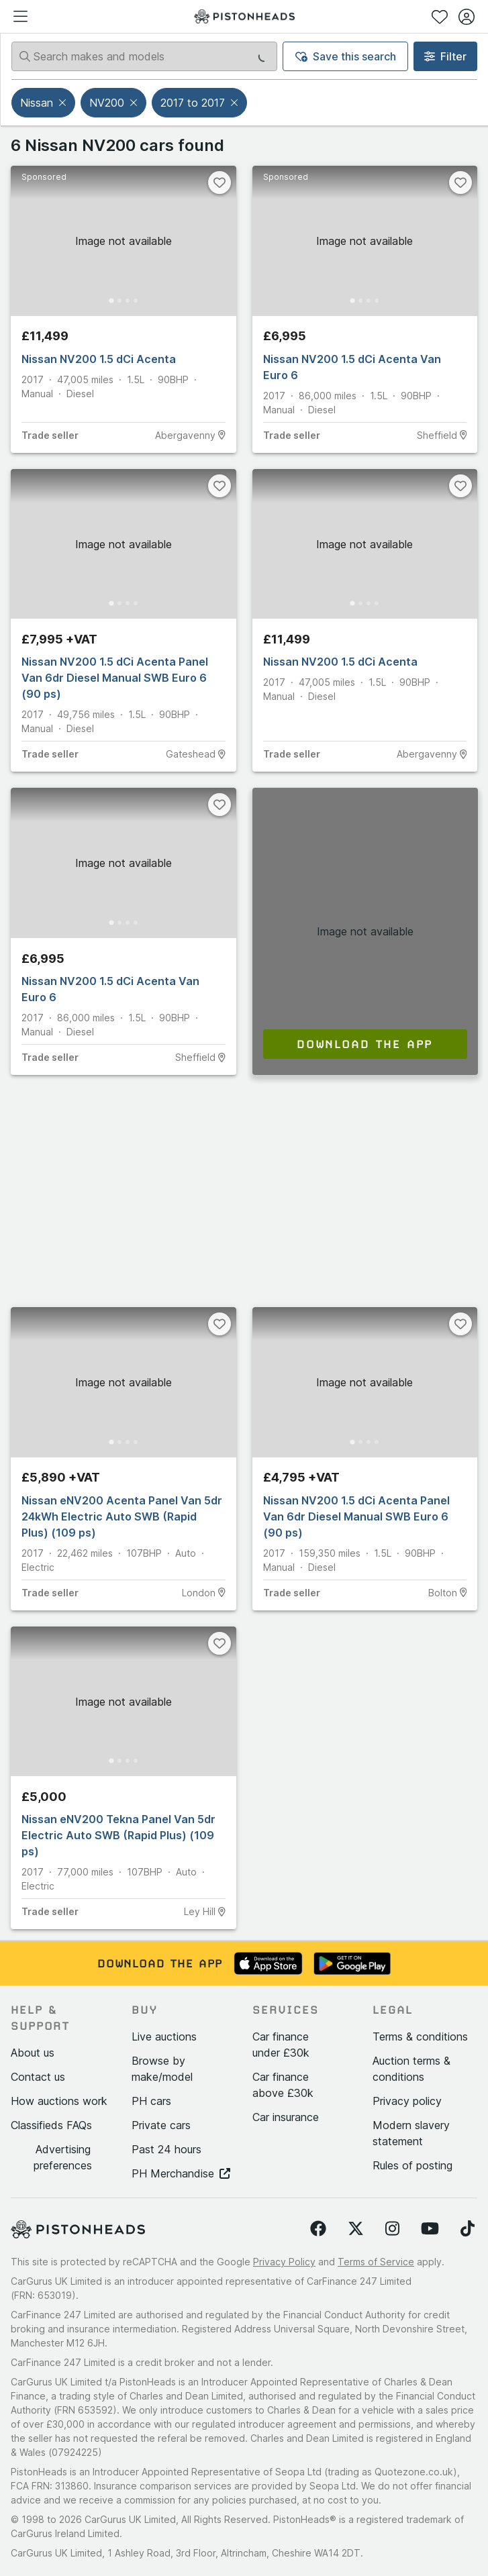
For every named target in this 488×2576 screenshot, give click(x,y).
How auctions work (59, 2101)
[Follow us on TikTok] (467, 2229)
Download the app (365, 1044)
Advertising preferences (63, 2157)
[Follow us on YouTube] (430, 2229)
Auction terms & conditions (411, 2068)
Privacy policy (407, 2101)
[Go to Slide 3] (128, 301)
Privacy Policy (284, 2261)
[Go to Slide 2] (119, 301)
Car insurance (285, 2117)
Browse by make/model (162, 2068)
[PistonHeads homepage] (244, 16)
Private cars (161, 2125)
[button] (64, 103)
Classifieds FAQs (51, 2125)
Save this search (345, 56)
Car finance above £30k (282, 2085)
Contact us (38, 2076)
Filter (445, 56)
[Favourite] (219, 182)
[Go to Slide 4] (136, 301)
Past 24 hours (166, 2149)
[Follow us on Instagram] (392, 2229)
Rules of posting (412, 2165)
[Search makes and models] (144, 56)
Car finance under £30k (280, 2044)
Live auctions (164, 2036)
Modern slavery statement (411, 2133)
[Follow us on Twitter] (356, 2229)
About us (32, 2052)
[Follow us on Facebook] (318, 2229)
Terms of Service (376, 2261)
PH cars (151, 2101)
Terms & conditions (420, 2036)
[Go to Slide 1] (111, 300)
